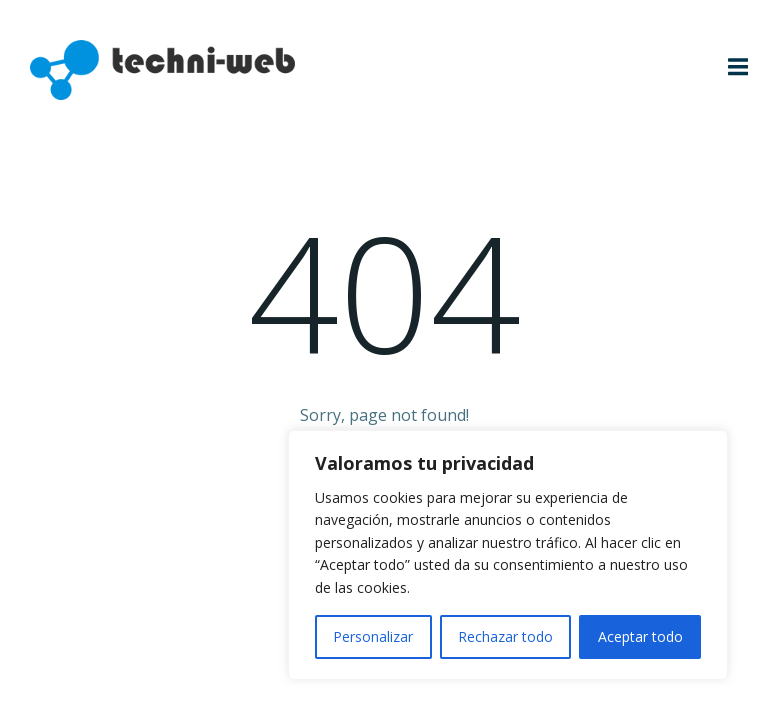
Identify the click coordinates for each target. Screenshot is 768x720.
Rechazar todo (505, 636)
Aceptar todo (640, 636)
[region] (508, 555)
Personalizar (373, 636)
